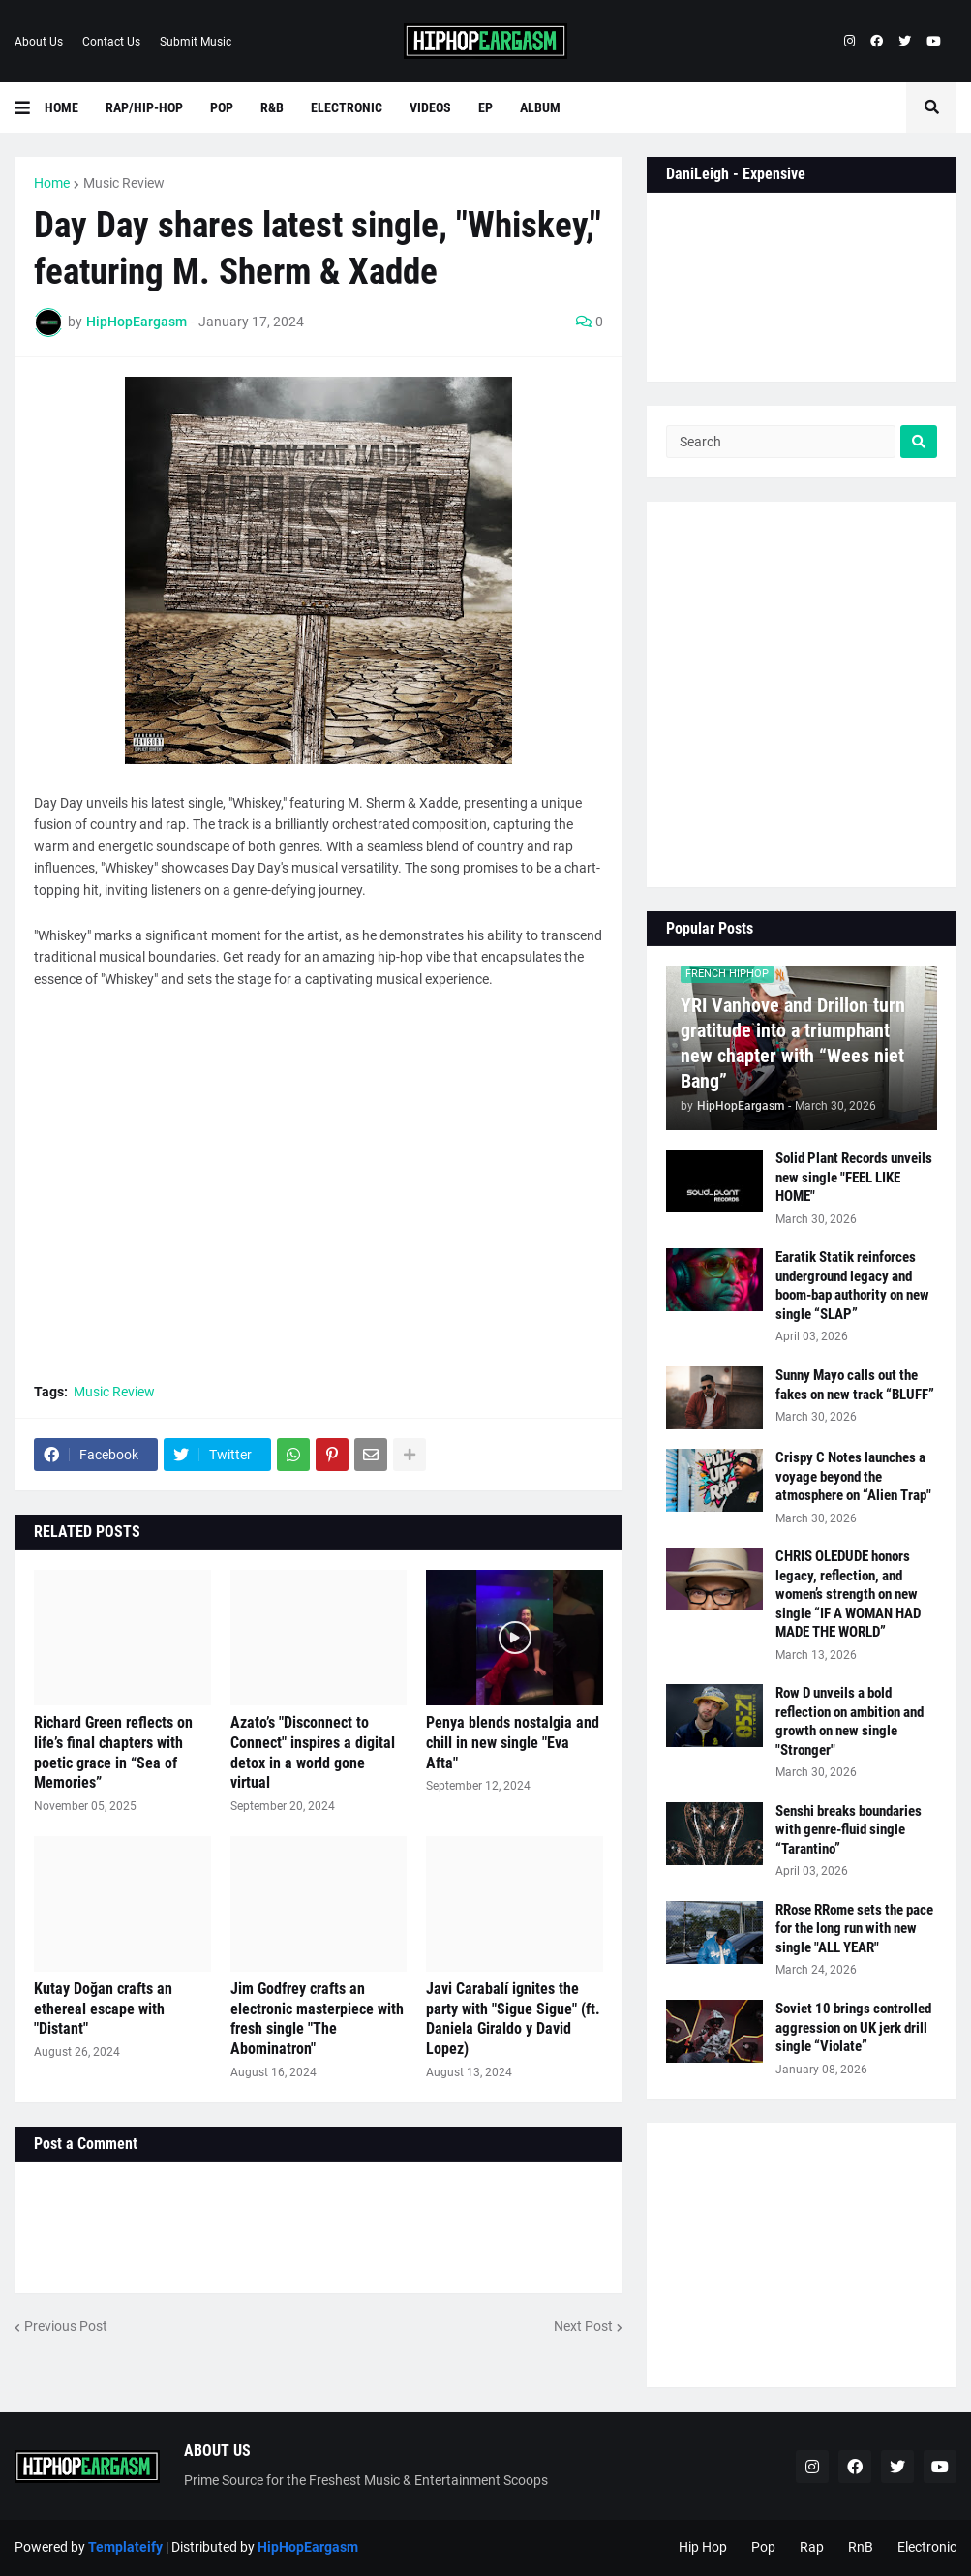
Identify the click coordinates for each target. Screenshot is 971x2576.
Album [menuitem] (540, 107)
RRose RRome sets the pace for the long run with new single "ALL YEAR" (854, 1928)
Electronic (926, 2547)
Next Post (583, 2326)
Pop (763, 2547)
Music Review (124, 183)
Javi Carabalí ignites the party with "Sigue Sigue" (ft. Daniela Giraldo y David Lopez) (513, 2018)
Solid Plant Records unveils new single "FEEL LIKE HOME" (853, 1177)
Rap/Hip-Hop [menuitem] (144, 107)
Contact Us (111, 41)
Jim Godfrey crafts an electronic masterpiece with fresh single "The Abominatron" (317, 2018)
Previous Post (65, 2326)
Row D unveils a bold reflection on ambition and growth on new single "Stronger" (849, 1721)
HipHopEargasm (308, 2547)
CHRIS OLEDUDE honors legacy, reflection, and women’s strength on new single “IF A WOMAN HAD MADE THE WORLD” (848, 1594)
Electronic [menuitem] (346, 107)
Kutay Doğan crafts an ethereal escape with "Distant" (103, 2009)
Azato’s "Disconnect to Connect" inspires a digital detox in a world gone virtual (312, 1752)
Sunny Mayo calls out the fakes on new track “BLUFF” (854, 1384)
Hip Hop (703, 2547)
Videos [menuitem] (430, 107)
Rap (812, 2547)
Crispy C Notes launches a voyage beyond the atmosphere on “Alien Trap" (853, 1476)
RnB (860, 2547)
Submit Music (195, 41)
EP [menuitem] (485, 107)
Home (52, 183)
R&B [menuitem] (272, 107)
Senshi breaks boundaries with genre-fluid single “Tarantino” (848, 1829)
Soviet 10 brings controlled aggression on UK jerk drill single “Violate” (853, 2027)
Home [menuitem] (61, 107)
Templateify (125, 2547)
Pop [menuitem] (221, 107)
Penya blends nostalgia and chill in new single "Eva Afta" (512, 1742)
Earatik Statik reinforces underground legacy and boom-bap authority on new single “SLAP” (852, 1285)
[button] (30, 107)
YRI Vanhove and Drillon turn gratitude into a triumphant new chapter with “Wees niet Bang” (793, 1043)
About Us (39, 41)
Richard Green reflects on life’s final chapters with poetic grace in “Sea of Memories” (113, 1752)
